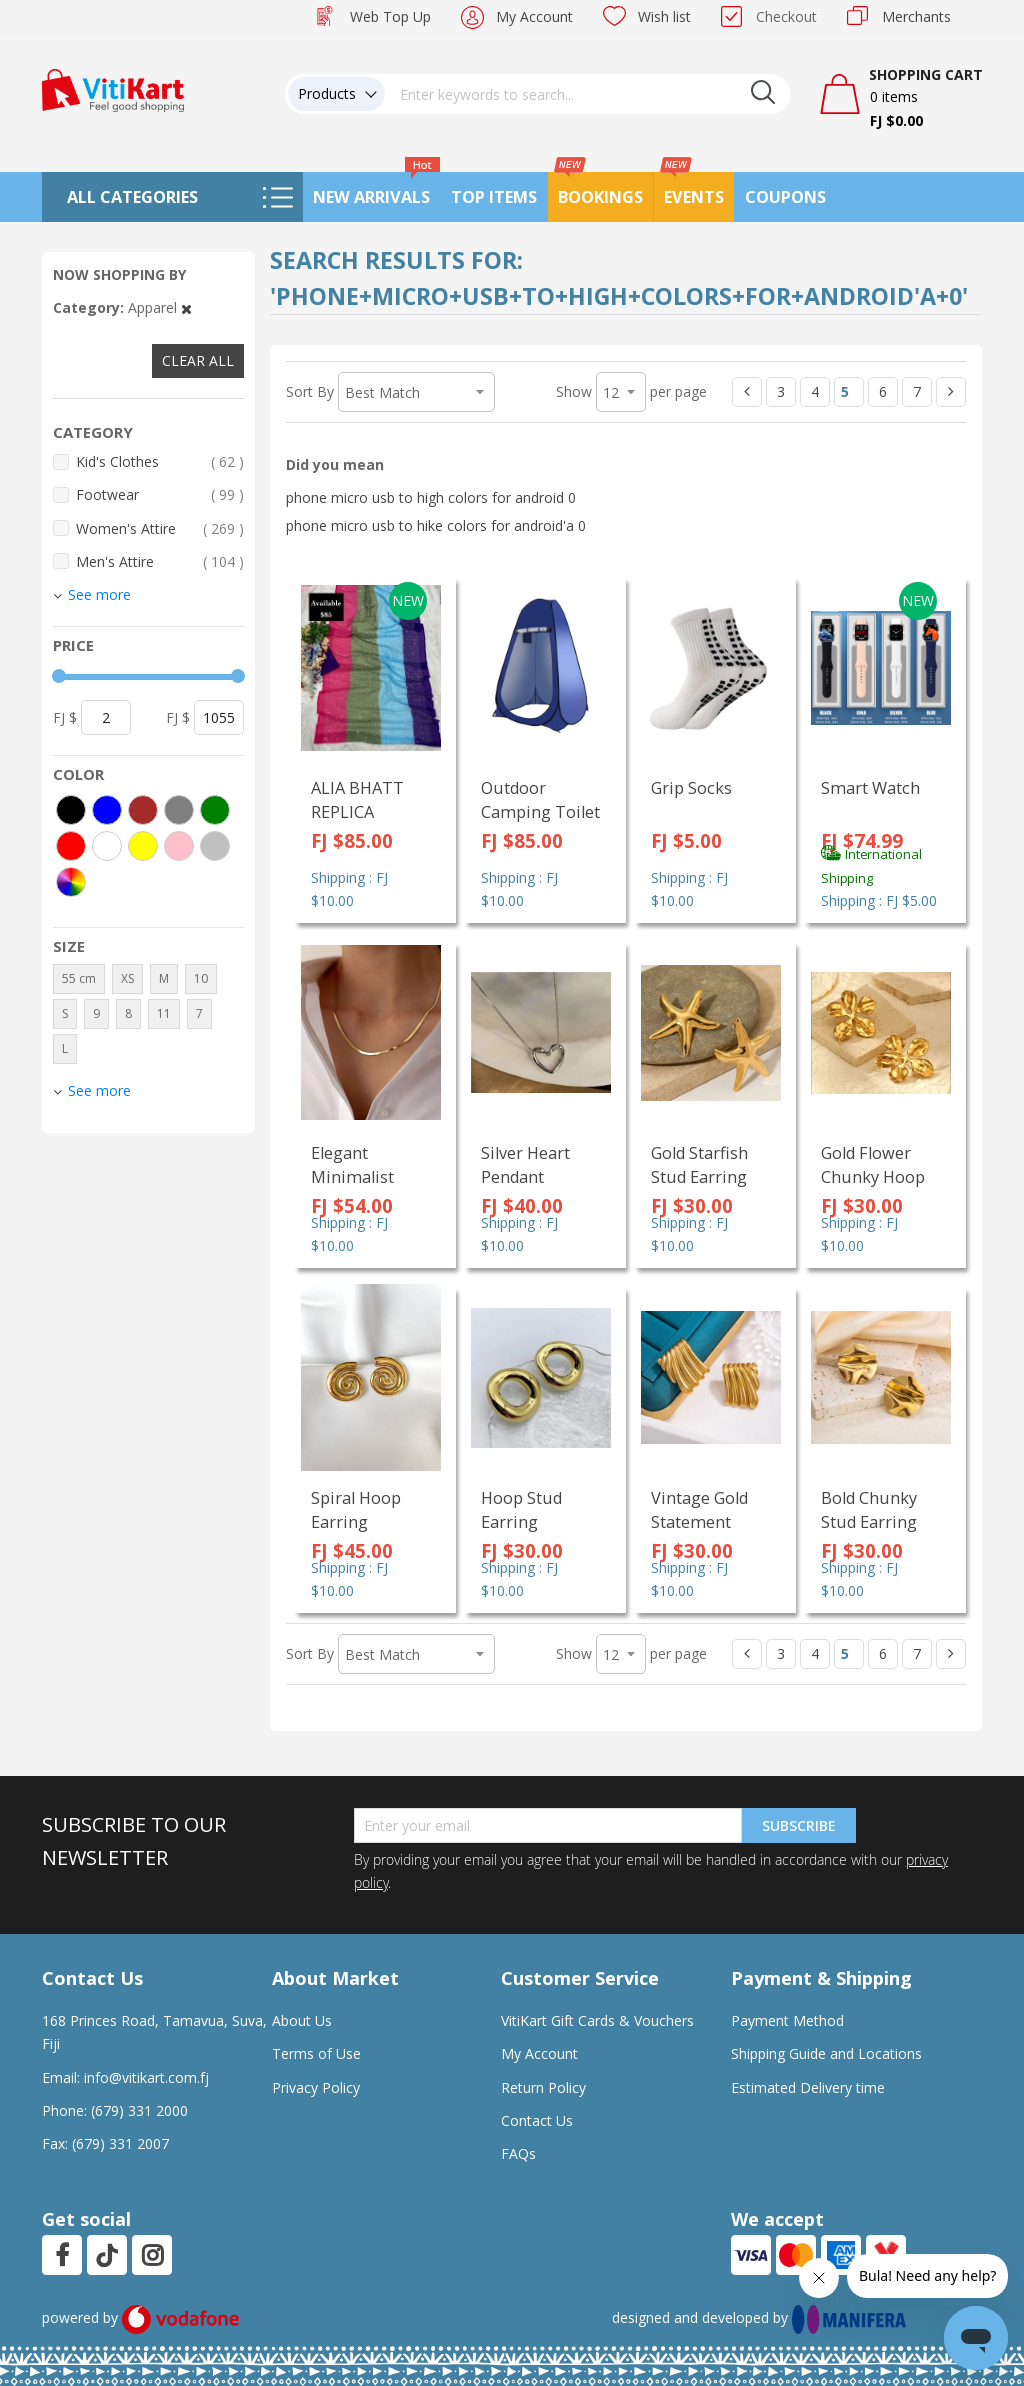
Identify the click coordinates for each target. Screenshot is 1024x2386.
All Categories (132, 197)
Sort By (310, 391)
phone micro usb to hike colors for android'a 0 (436, 525)
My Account (534, 16)
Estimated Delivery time (808, 2087)
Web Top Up (390, 16)
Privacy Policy (316, 2087)
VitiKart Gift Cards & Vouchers (597, 2020)
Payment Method (787, 2020)
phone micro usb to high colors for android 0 (431, 497)
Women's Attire (160, 528)
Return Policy (543, 2087)
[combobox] (588, 94)
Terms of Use (316, 2053)
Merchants (916, 16)
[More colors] (71, 882)
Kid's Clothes (160, 461)
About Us (302, 2020)
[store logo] (113, 88)
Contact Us (537, 2120)
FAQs (518, 2153)
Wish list (664, 16)
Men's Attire (160, 561)
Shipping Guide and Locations (826, 2053)
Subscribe (799, 1825)
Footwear (160, 494)
